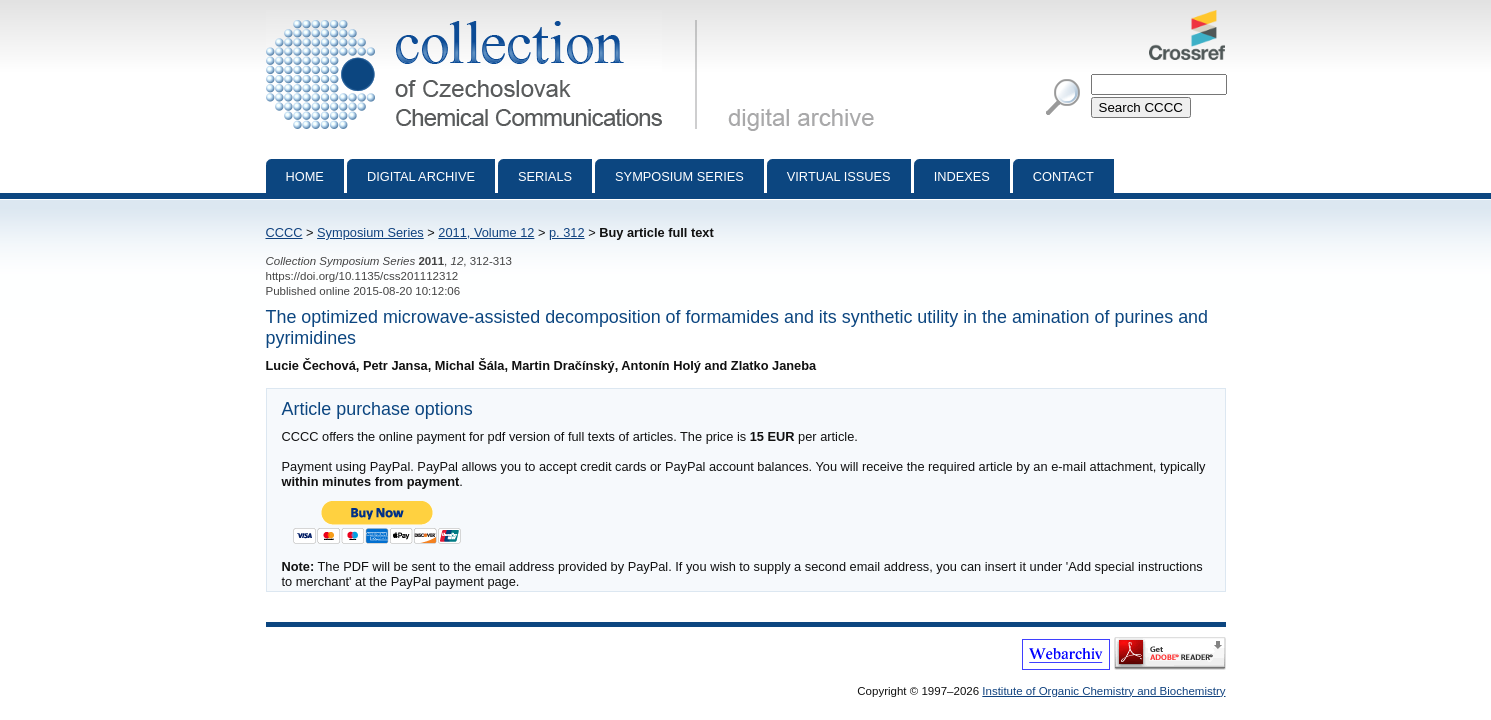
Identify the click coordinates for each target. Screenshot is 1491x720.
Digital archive (421, 176)
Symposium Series (370, 232)
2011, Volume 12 (486, 232)
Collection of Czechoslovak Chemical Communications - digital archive (485, 18)
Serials (545, 176)
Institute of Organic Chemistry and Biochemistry (1103, 691)
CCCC (284, 232)
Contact (1063, 176)
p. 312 (567, 232)
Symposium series (679, 176)
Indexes (962, 176)
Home (305, 176)
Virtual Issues (839, 176)
